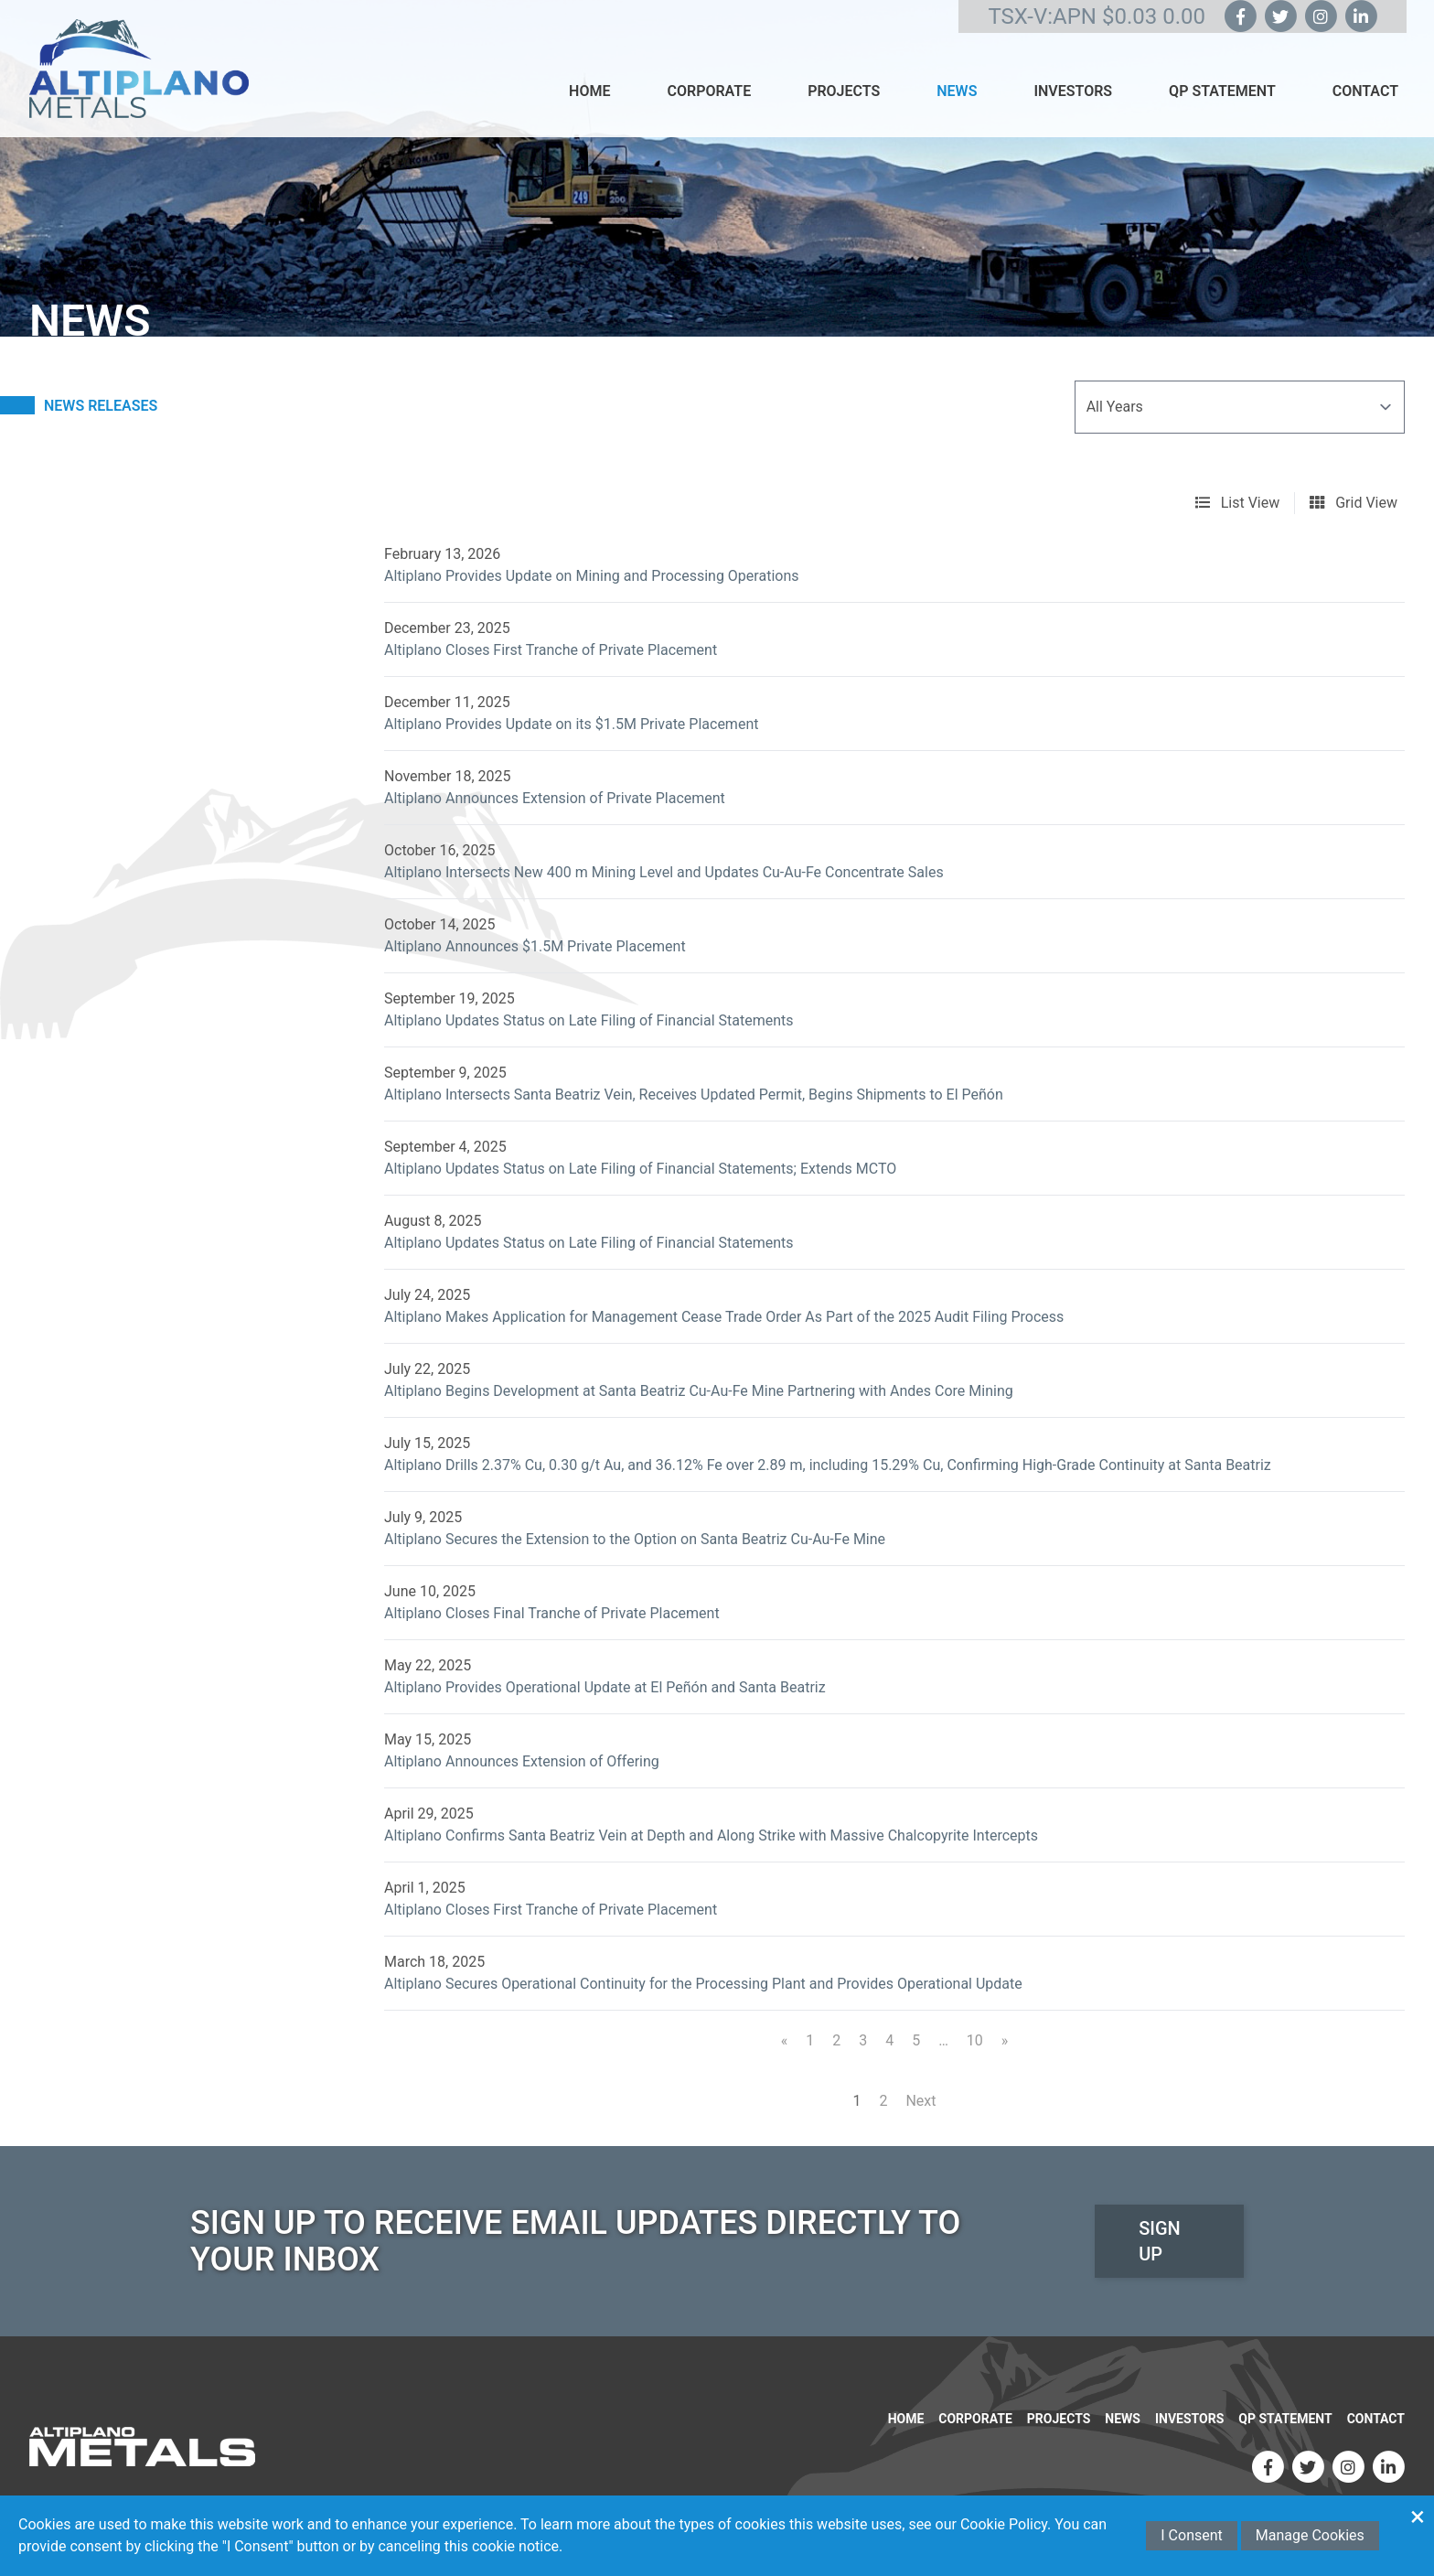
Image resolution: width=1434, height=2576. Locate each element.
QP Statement (1222, 91)
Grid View (1353, 502)
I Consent (1192, 2535)
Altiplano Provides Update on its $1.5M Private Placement (571, 724)
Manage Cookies (1310, 2535)
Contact (1365, 91)
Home (589, 91)
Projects (844, 91)
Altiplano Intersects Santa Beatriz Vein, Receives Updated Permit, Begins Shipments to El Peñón (693, 1094)
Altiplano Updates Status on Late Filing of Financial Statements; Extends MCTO (640, 1168)
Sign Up (1160, 2241)
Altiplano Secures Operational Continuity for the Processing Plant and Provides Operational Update (703, 1983)
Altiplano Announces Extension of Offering (521, 1761)
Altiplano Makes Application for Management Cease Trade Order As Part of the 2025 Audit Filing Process (724, 1317)
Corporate (709, 91)
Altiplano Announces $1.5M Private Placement (535, 946)
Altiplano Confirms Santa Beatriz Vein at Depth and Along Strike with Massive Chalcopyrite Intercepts (711, 1835)
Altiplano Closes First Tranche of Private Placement (550, 650)
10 (975, 2040)
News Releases (100, 405)
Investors (1072, 91)
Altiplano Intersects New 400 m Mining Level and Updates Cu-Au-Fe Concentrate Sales (664, 872)
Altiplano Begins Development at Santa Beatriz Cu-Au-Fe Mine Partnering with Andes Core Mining (698, 1391)
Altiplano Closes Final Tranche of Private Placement (552, 1613)
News (956, 91)
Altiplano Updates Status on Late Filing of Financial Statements (589, 1020)
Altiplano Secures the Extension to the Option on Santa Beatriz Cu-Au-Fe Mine (634, 1539)
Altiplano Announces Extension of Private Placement (554, 798)
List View (1237, 502)
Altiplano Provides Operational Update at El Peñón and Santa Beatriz (605, 1687)
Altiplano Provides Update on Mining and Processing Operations (591, 576)
